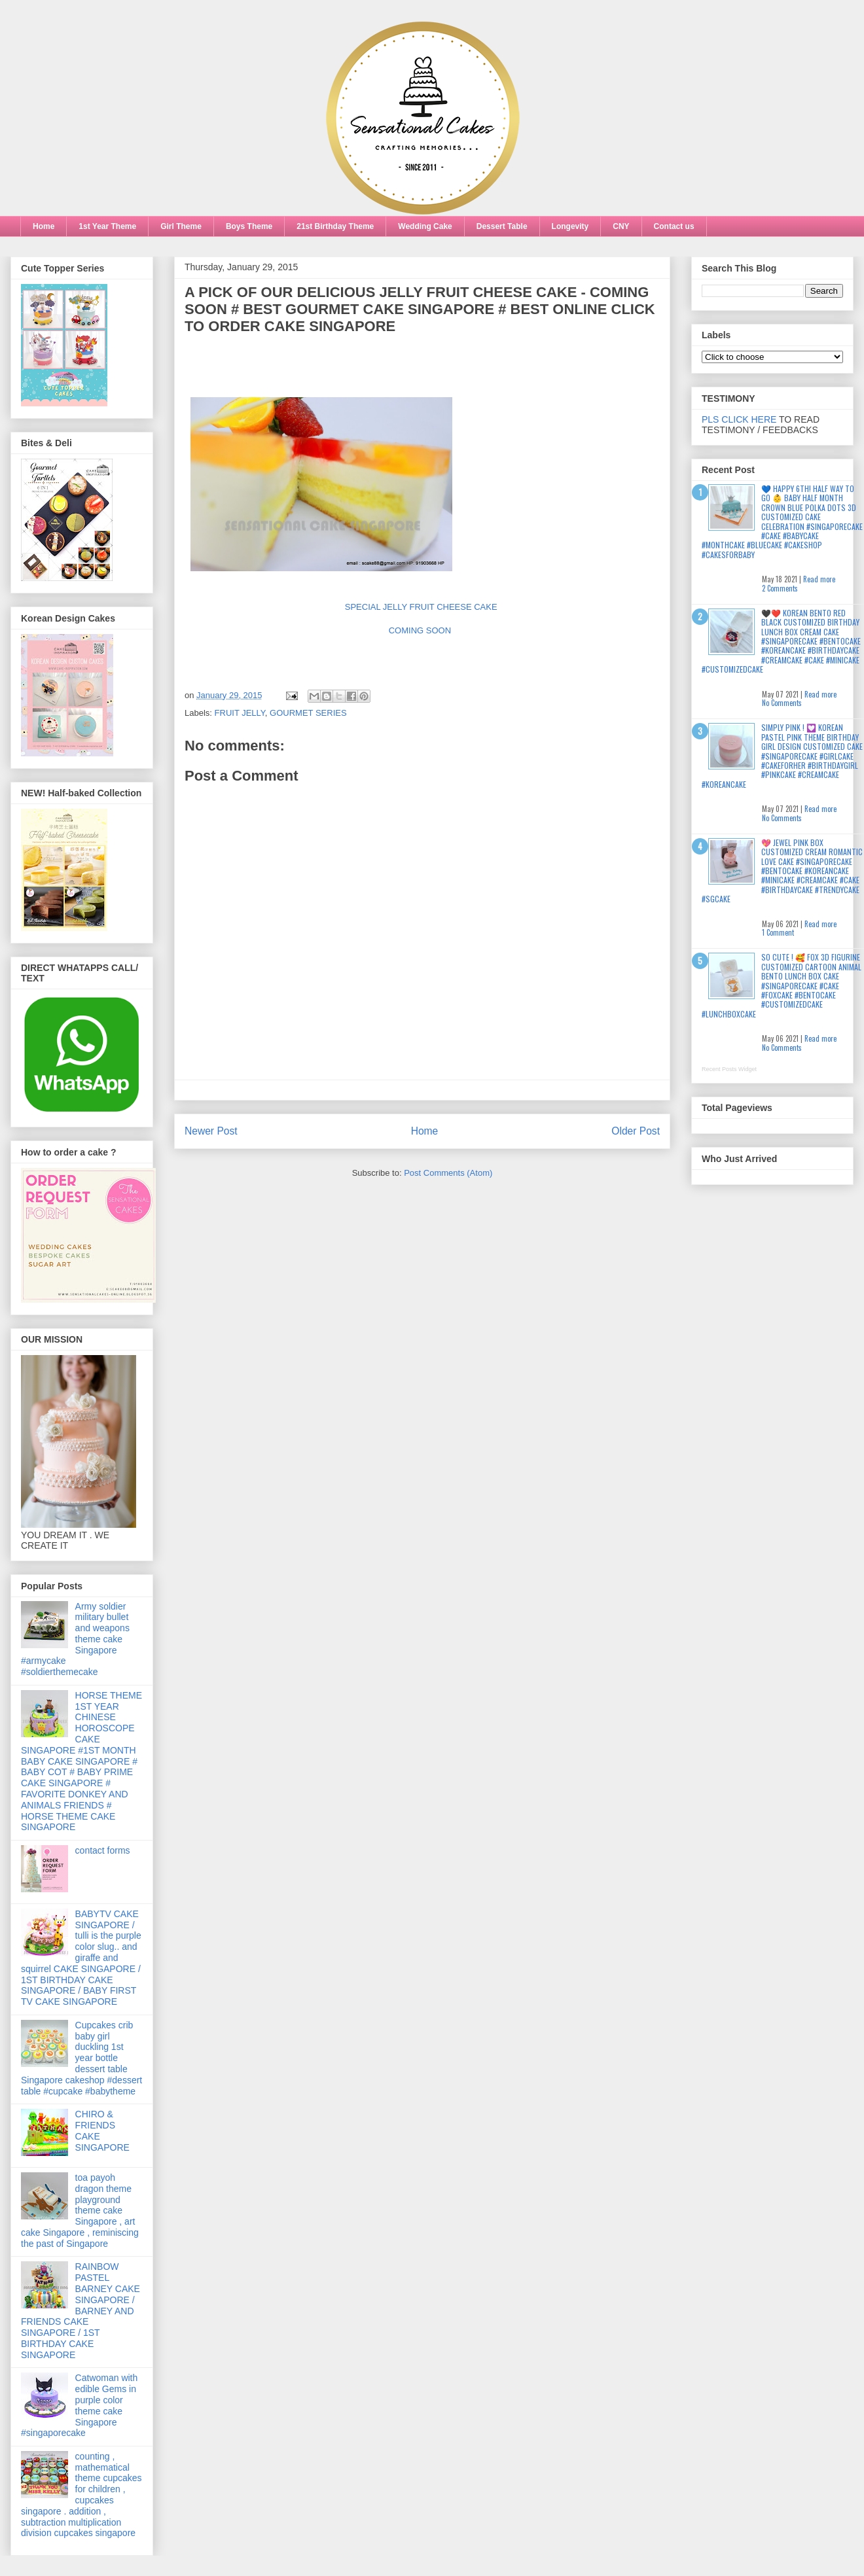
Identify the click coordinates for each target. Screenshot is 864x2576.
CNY (621, 226)
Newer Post (211, 1131)
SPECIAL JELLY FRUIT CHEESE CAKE (422, 607)
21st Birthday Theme (335, 226)
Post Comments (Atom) (448, 1173)
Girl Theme (181, 226)
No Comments (782, 702)
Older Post (635, 1131)
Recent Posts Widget (729, 1069)
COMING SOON (422, 630)
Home (43, 226)
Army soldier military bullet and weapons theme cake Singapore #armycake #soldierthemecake (75, 1639)
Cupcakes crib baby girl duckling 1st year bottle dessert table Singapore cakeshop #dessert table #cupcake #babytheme (81, 2058)
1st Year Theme (107, 226)
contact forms (102, 1850)
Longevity (570, 226)
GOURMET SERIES (308, 713)
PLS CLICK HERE (739, 419)
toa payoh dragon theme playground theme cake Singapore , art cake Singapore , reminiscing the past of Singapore (80, 2210)
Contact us (674, 226)
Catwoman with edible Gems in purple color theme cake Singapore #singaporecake (79, 2405)
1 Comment (778, 932)
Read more (819, 579)
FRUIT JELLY (240, 713)
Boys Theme (249, 226)
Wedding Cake (425, 226)
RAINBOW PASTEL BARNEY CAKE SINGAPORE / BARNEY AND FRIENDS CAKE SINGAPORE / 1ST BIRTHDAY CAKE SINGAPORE (80, 2310)
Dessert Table (502, 226)
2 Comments (780, 588)
